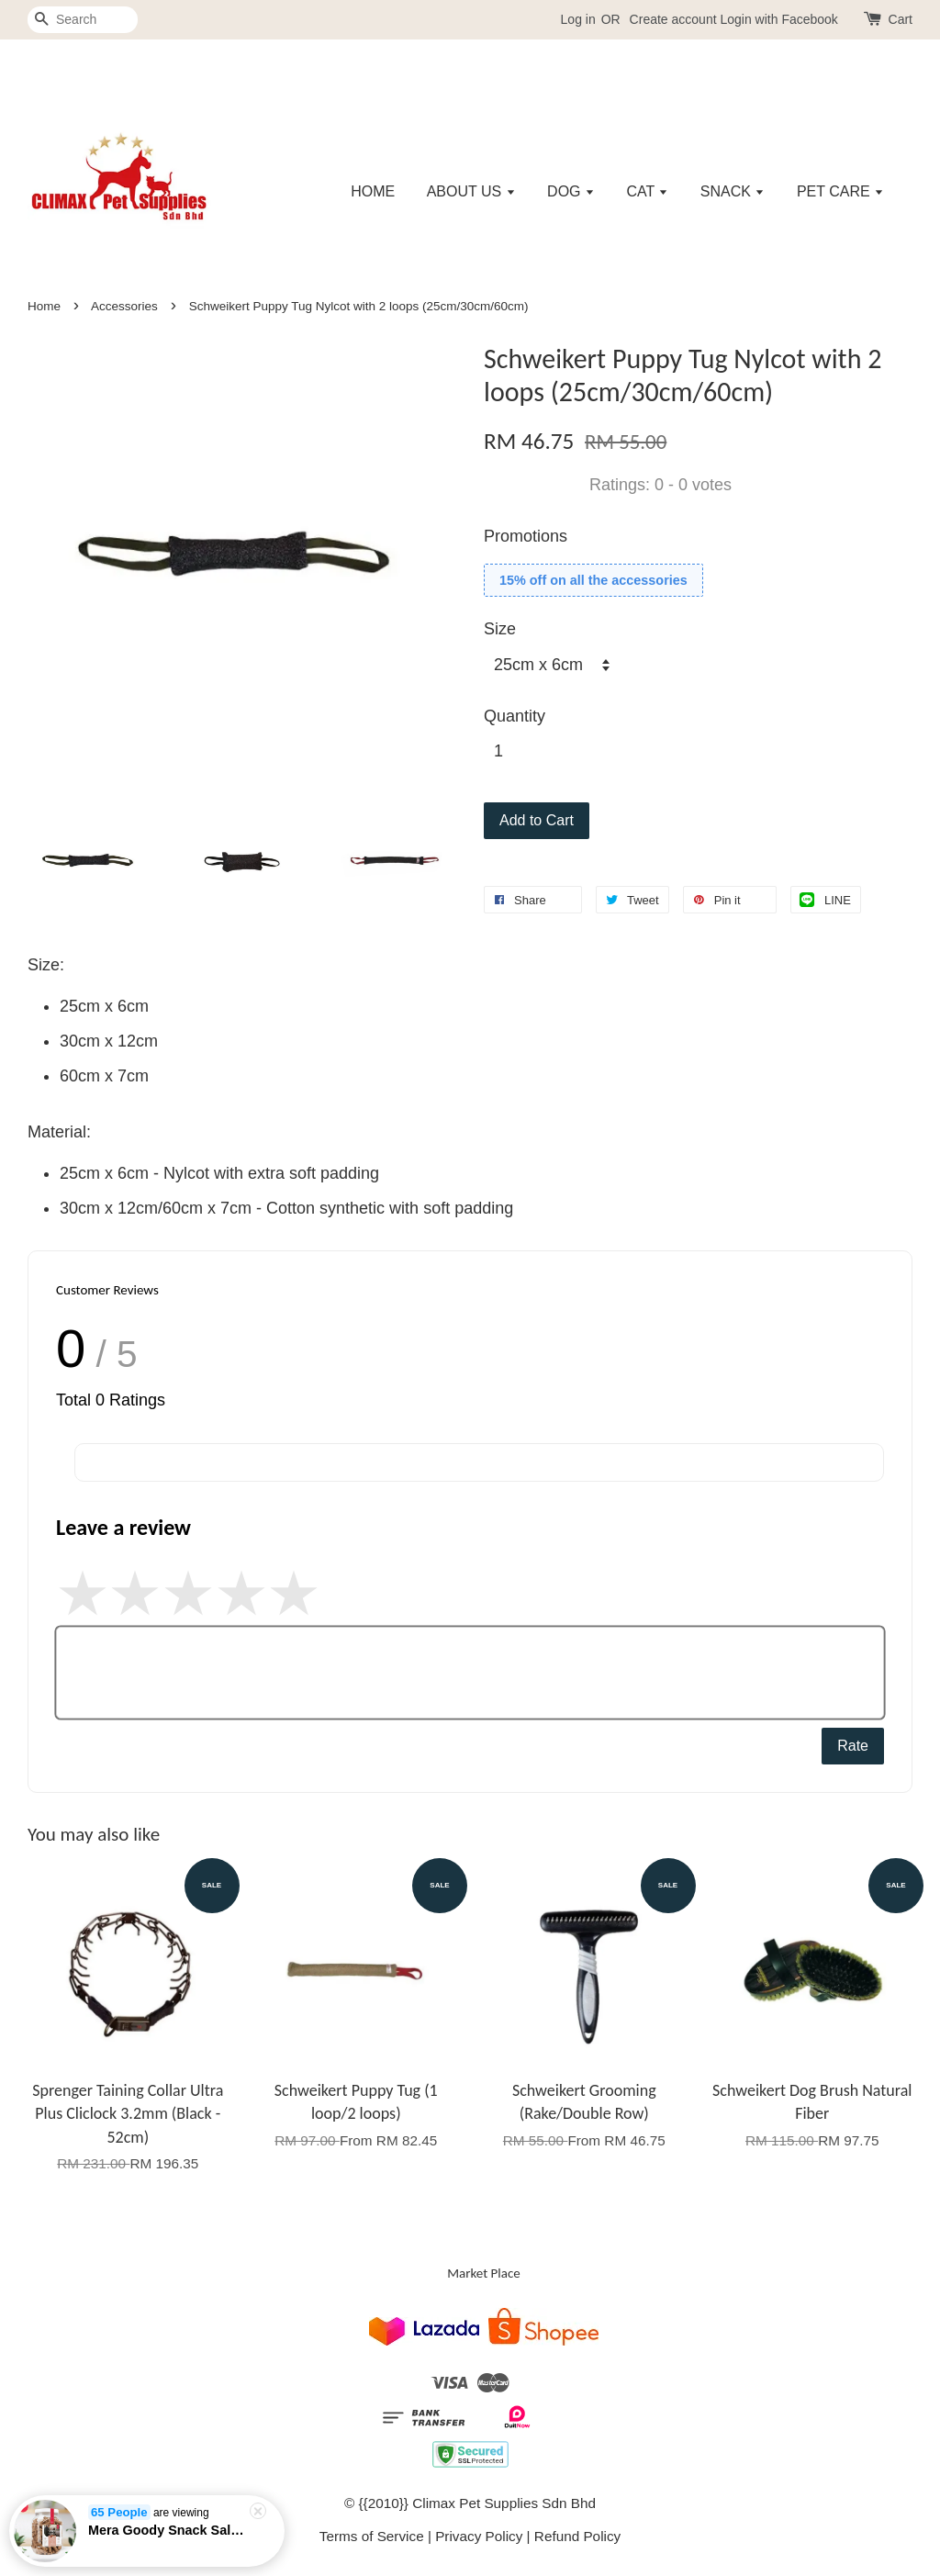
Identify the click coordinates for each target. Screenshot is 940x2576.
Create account (673, 19)
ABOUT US (471, 191)
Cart (900, 19)
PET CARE (840, 191)
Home (44, 306)
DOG (571, 191)
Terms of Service (371, 2536)
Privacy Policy (478, 2536)
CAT (647, 191)
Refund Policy (577, 2536)
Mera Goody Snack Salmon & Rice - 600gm (169, 2539)
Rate (852, 1745)
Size (500, 629)
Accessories (124, 306)
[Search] (83, 19)
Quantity (514, 716)
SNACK (733, 191)
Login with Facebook (778, 19)
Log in (578, 19)
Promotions (525, 536)
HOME (373, 191)
